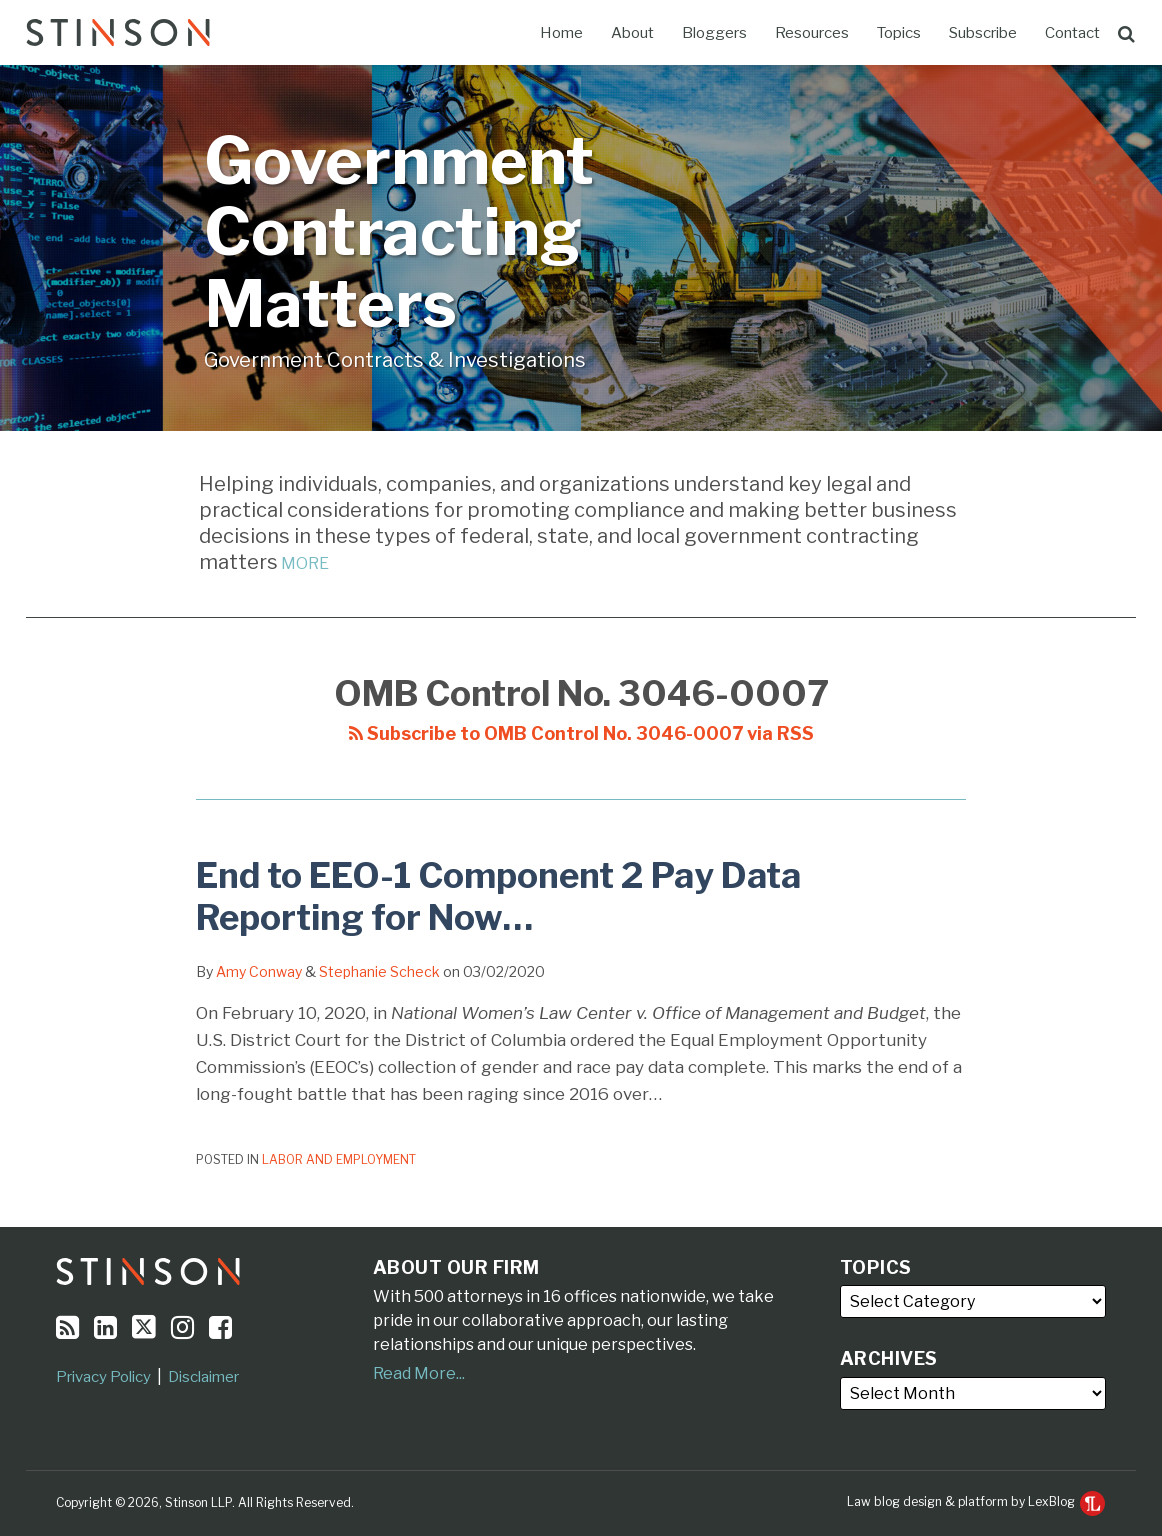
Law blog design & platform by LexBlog (976, 1501)
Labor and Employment (339, 1159)
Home (561, 33)
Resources (812, 33)
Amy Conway (259, 971)
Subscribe (983, 33)
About (632, 33)
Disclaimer (203, 1377)
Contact (1072, 33)
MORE (303, 563)
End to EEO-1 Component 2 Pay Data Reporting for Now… (498, 896)
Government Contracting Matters (399, 232)
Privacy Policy (103, 1377)
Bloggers (714, 33)
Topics (899, 33)
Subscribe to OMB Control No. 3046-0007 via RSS (581, 733)
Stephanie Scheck (379, 971)
